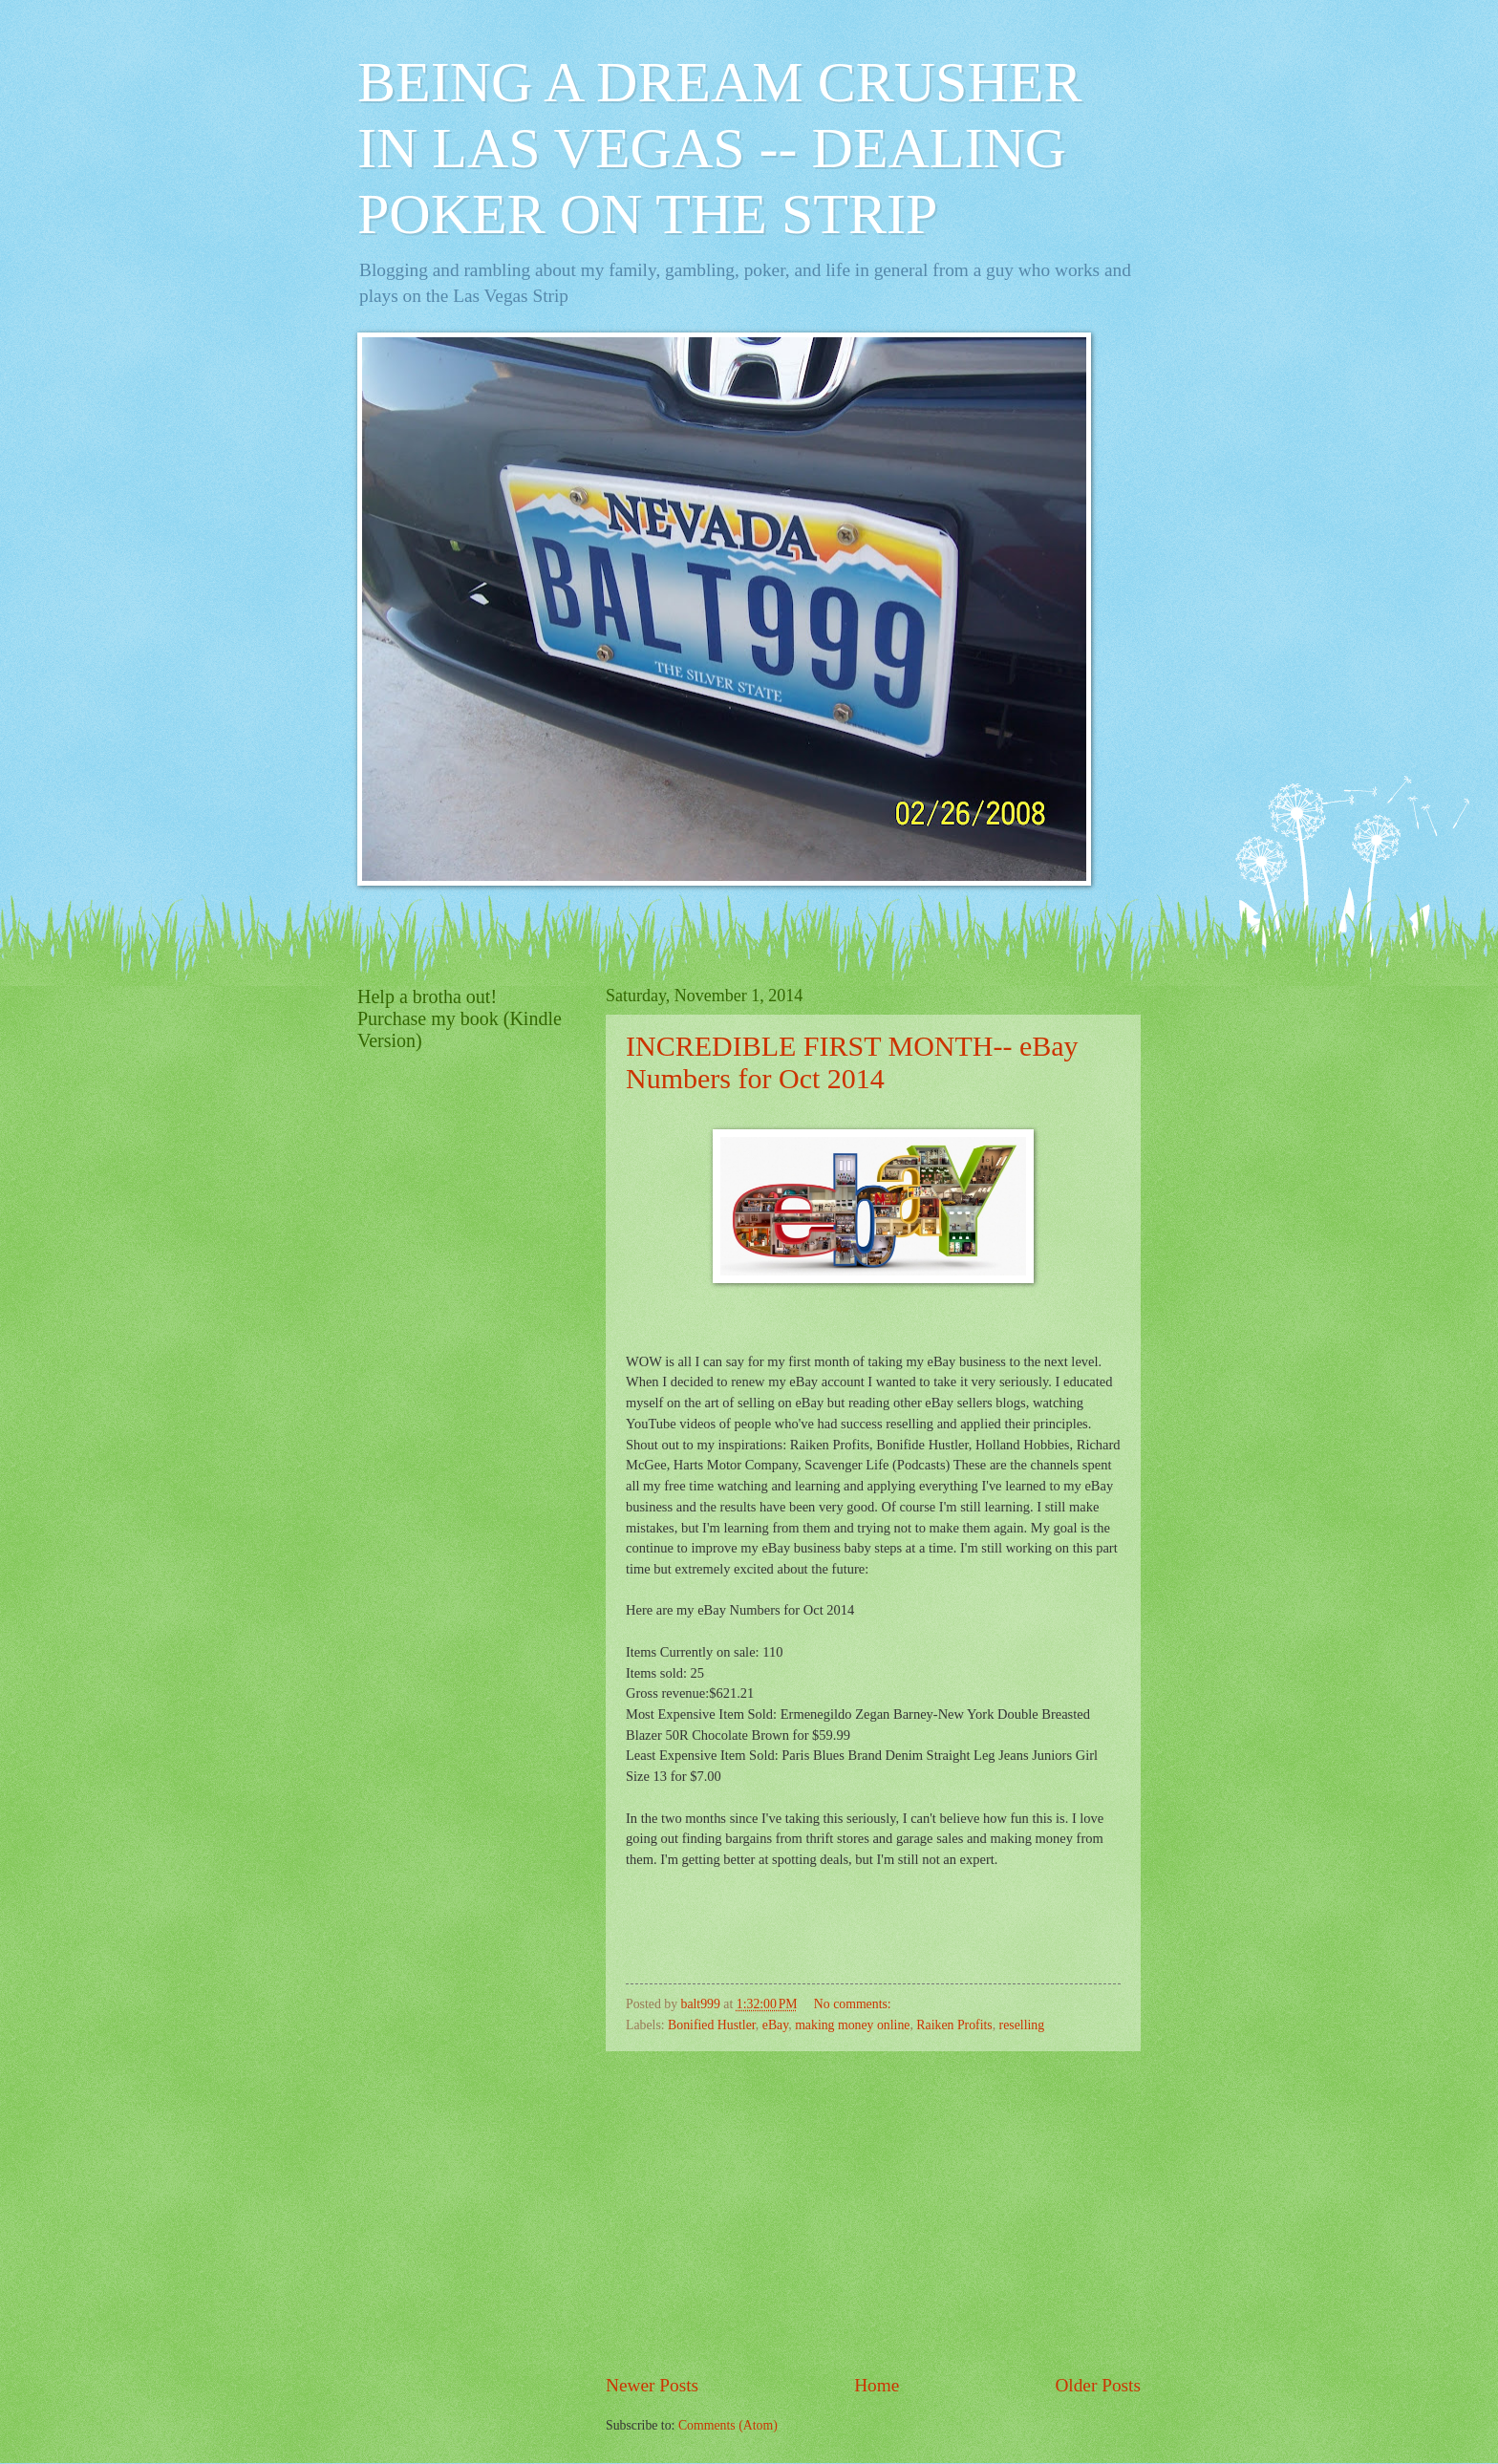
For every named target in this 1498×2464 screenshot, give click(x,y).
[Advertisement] (873, 2212)
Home (876, 2385)
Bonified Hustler (712, 2025)
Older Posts (1098, 2385)
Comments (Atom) (728, 2425)
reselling (1022, 2025)
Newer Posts (652, 2385)
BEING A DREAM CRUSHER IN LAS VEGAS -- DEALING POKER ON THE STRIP (719, 148)
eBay (775, 2025)
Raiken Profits (954, 2025)
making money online (852, 2025)
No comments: (854, 2004)
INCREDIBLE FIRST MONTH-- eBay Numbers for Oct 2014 (852, 1062)
